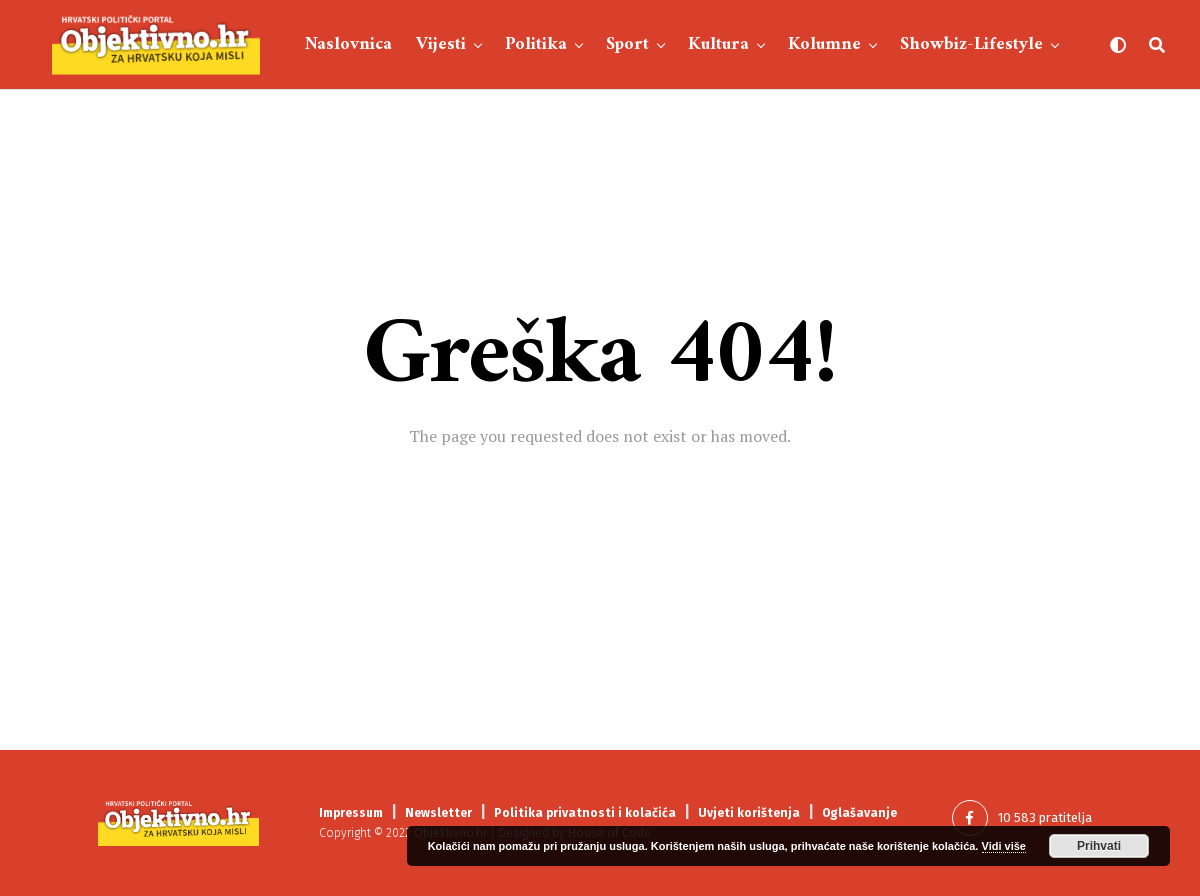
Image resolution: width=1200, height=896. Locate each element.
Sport (627, 44)
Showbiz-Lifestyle (971, 44)
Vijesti (441, 44)
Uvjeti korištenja (749, 813)
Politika (536, 44)
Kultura (718, 44)
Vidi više (1004, 846)
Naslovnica (348, 44)
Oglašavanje (859, 813)
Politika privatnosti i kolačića (585, 813)
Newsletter (438, 813)
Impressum (351, 813)
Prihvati (1099, 846)
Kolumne (824, 44)
